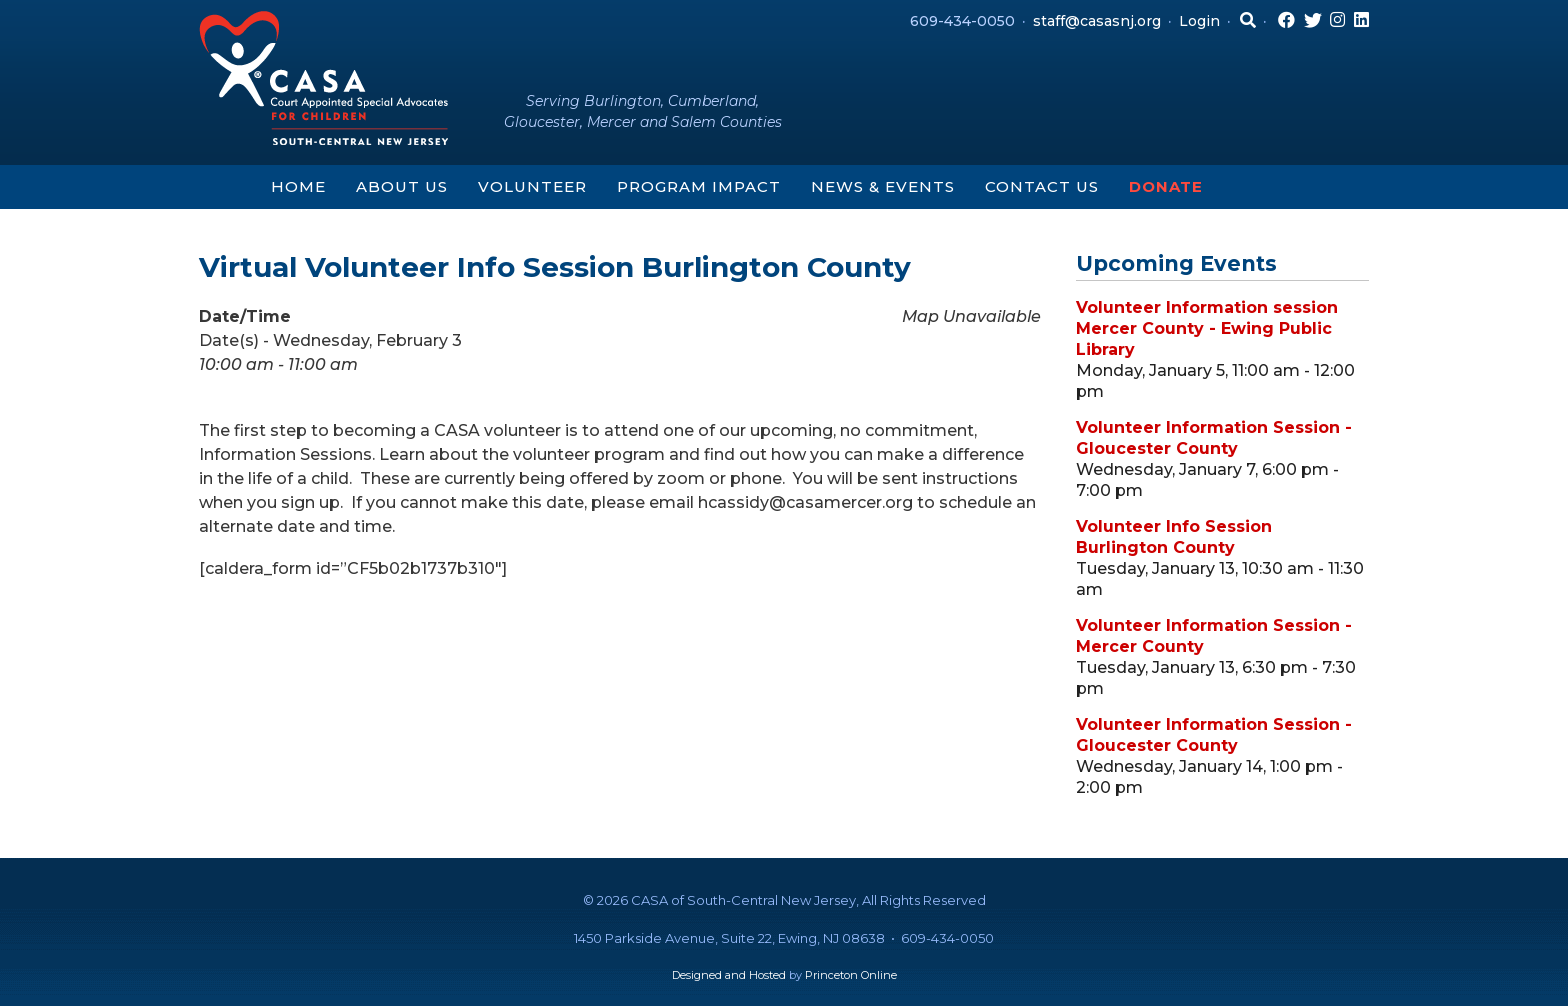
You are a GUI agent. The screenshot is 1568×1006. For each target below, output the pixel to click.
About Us (402, 186)
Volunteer (532, 186)
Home (298, 186)
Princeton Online (851, 975)
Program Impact (699, 186)
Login (1199, 21)
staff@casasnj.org (1097, 21)
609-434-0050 (962, 21)
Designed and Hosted (729, 975)
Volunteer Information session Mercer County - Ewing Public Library (1207, 328)
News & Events (883, 186)
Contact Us (1042, 186)
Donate (1166, 186)
